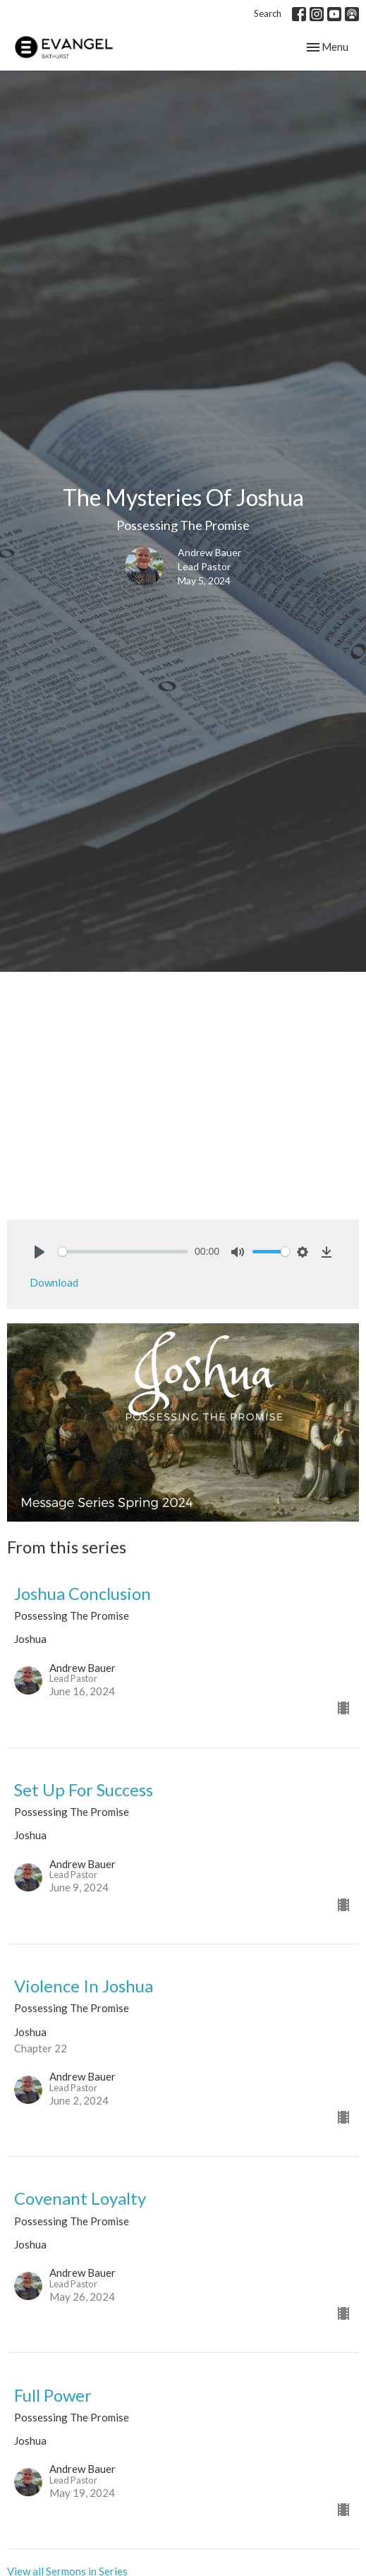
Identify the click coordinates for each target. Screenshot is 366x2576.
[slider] (123, 1251)
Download (54, 1282)
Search (267, 13)
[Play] (39, 1252)
